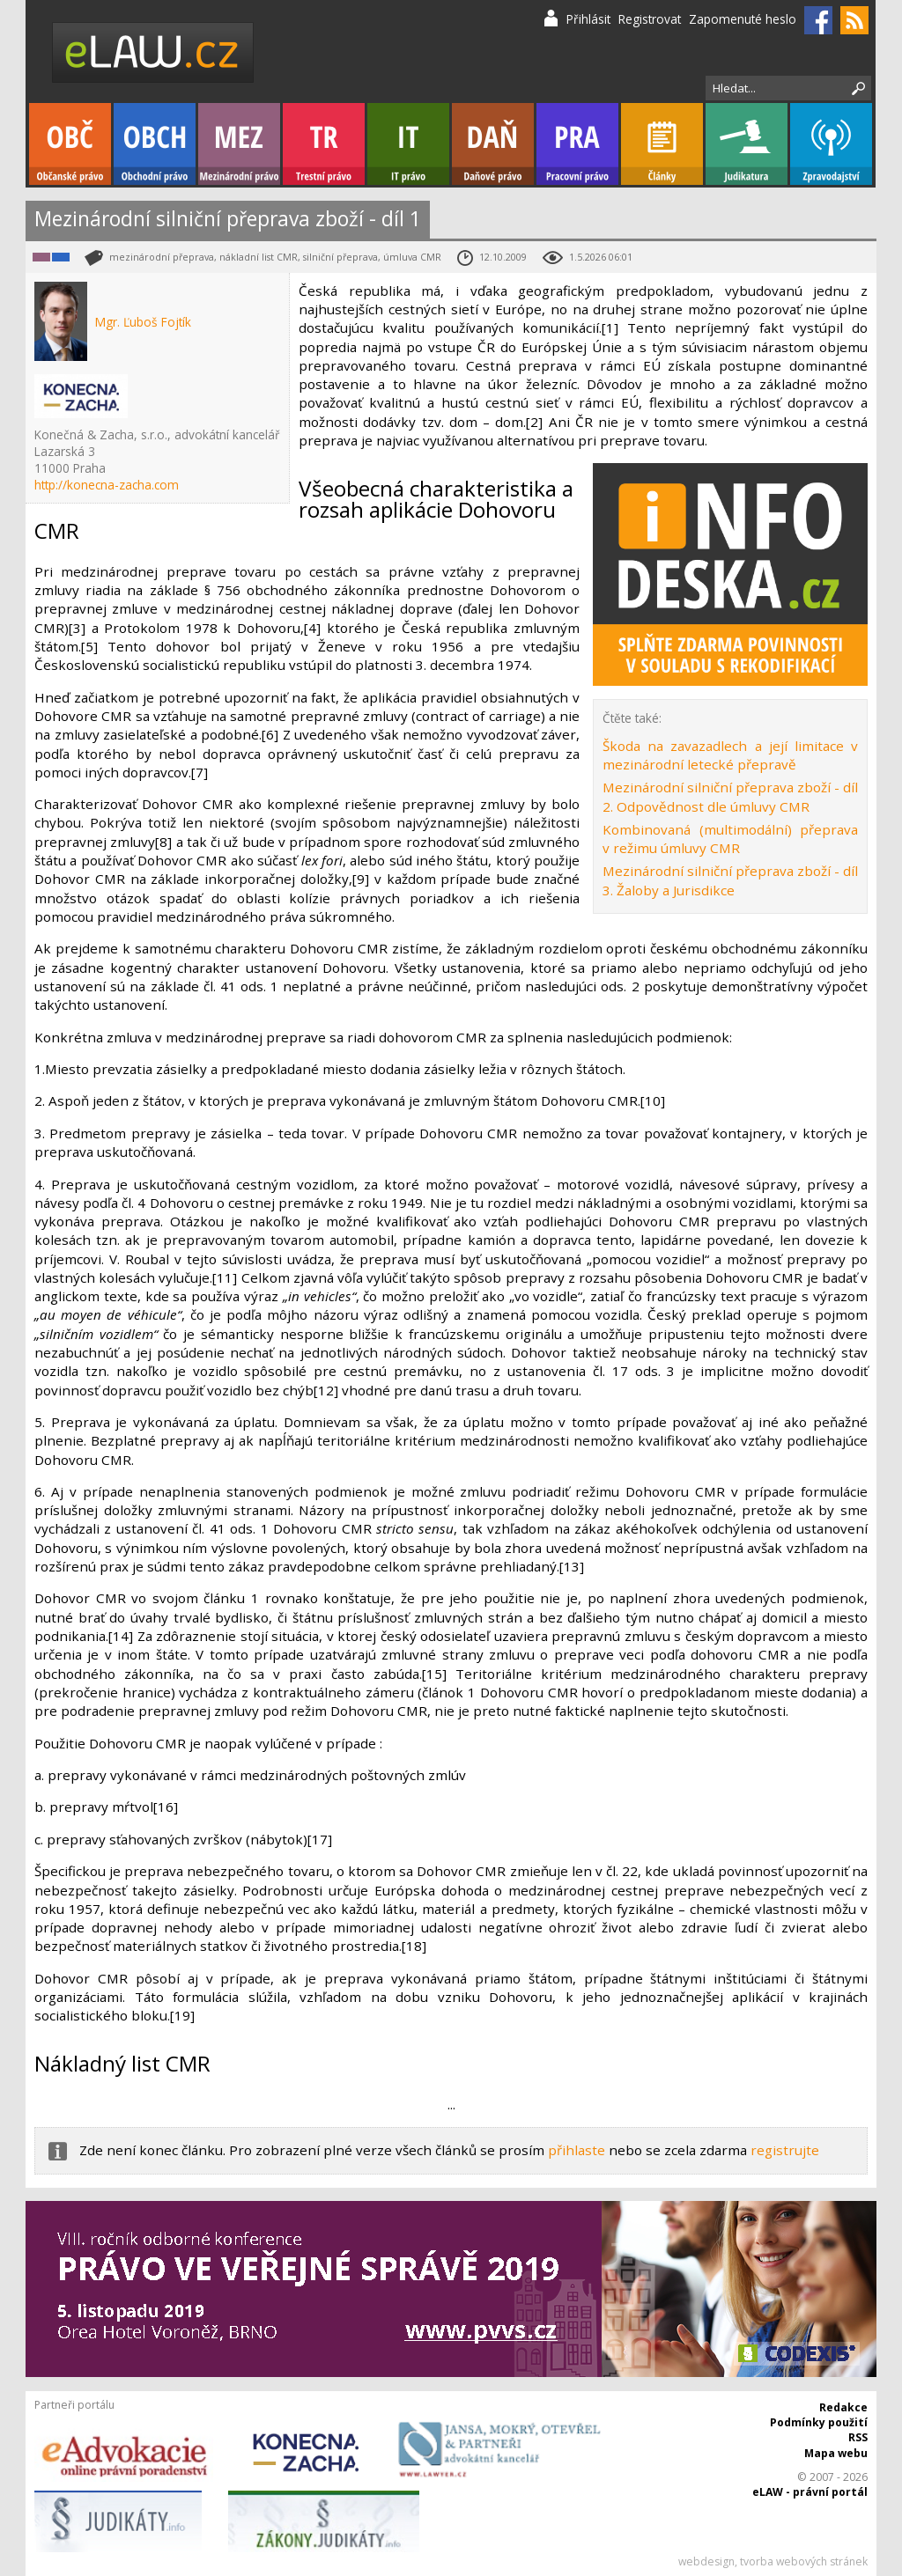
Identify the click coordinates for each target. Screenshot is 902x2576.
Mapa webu (836, 2453)
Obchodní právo (155, 144)
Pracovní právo (577, 144)
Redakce (843, 2407)
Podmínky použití (819, 2422)
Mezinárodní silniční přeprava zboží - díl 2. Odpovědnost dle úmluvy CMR (730, 796)
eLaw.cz (153, 52)
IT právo (408, 144)
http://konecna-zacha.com (106, 484)
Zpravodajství (831, 144)
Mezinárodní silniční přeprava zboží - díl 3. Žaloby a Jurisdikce (730, 880)
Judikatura (746, 144)
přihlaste (576, 2150)
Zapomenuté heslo (742, 19)
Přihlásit (588, 19)
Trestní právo (324, 144)
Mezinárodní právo (239, 144)
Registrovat (649, 19)
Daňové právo (493, 144)
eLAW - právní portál (810, 2491)
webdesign (706, 2561)
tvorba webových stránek (804, 2561)
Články (662, 144)
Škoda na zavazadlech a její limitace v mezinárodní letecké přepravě (730, 755)
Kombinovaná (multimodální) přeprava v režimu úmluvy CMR (730, 839)
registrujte (784, 2150)
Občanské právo (70, 144)
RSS (858, 2437)
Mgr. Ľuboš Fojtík (143, 321)
